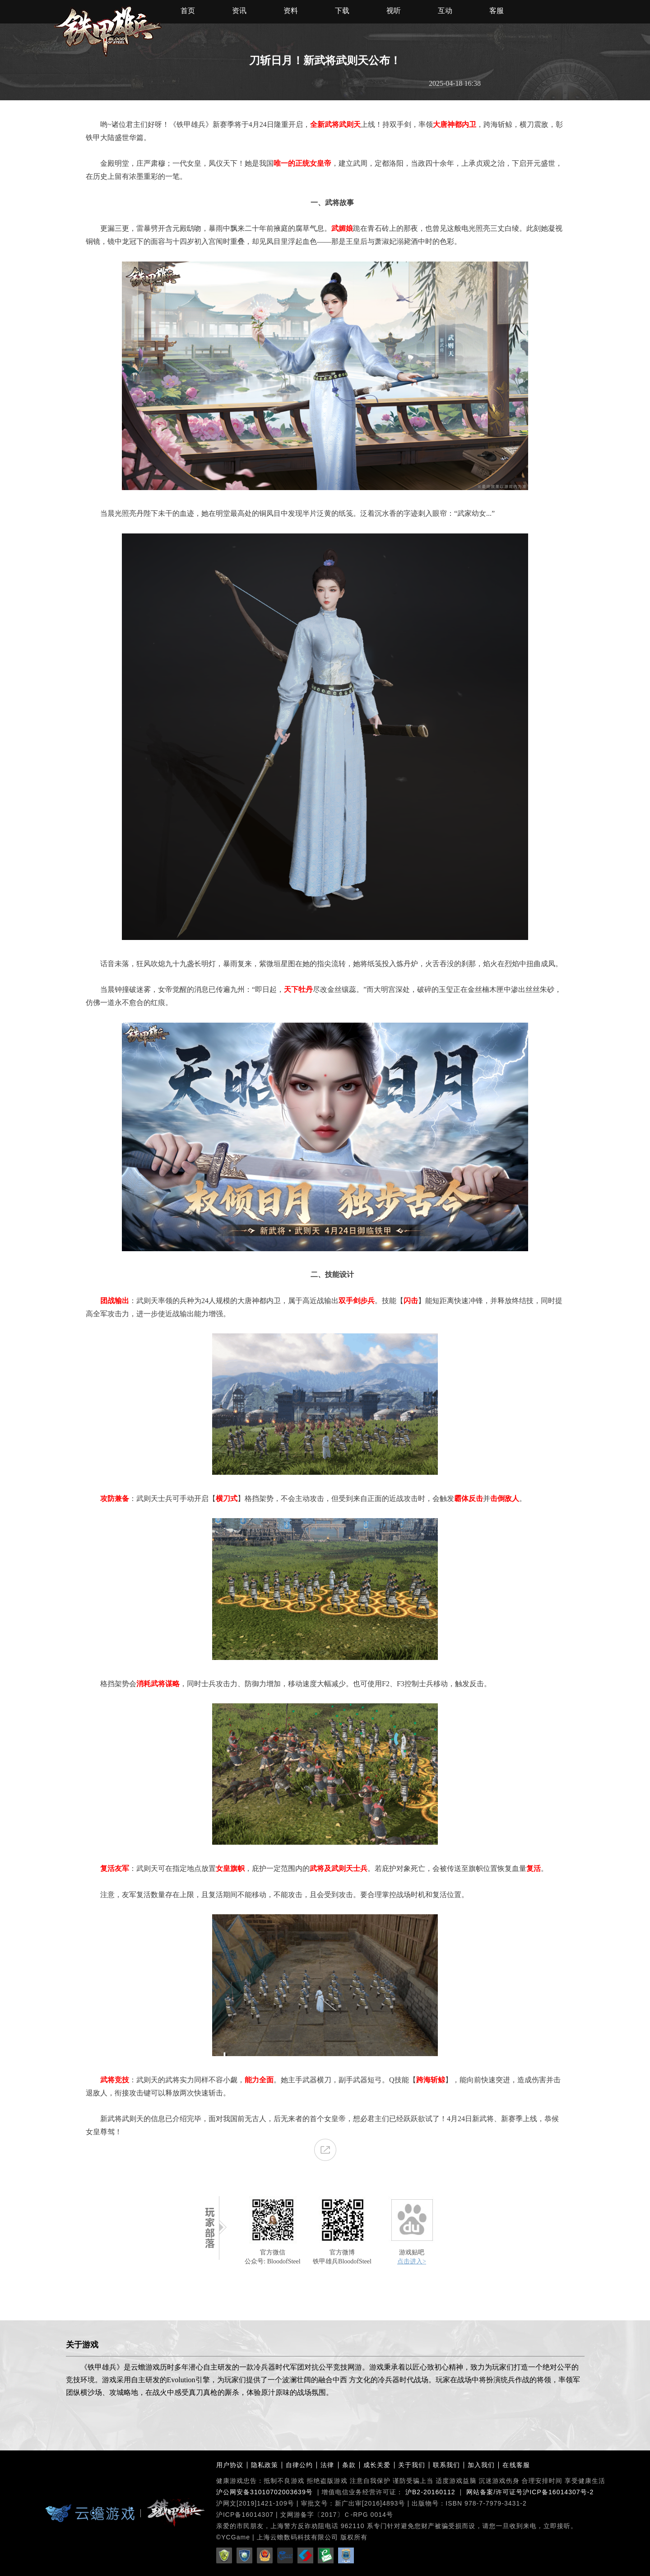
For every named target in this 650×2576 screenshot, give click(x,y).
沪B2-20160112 (430, 2492)
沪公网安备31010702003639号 (264, 2492)
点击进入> (411, 2261)
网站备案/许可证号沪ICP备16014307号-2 (530, 2492)
